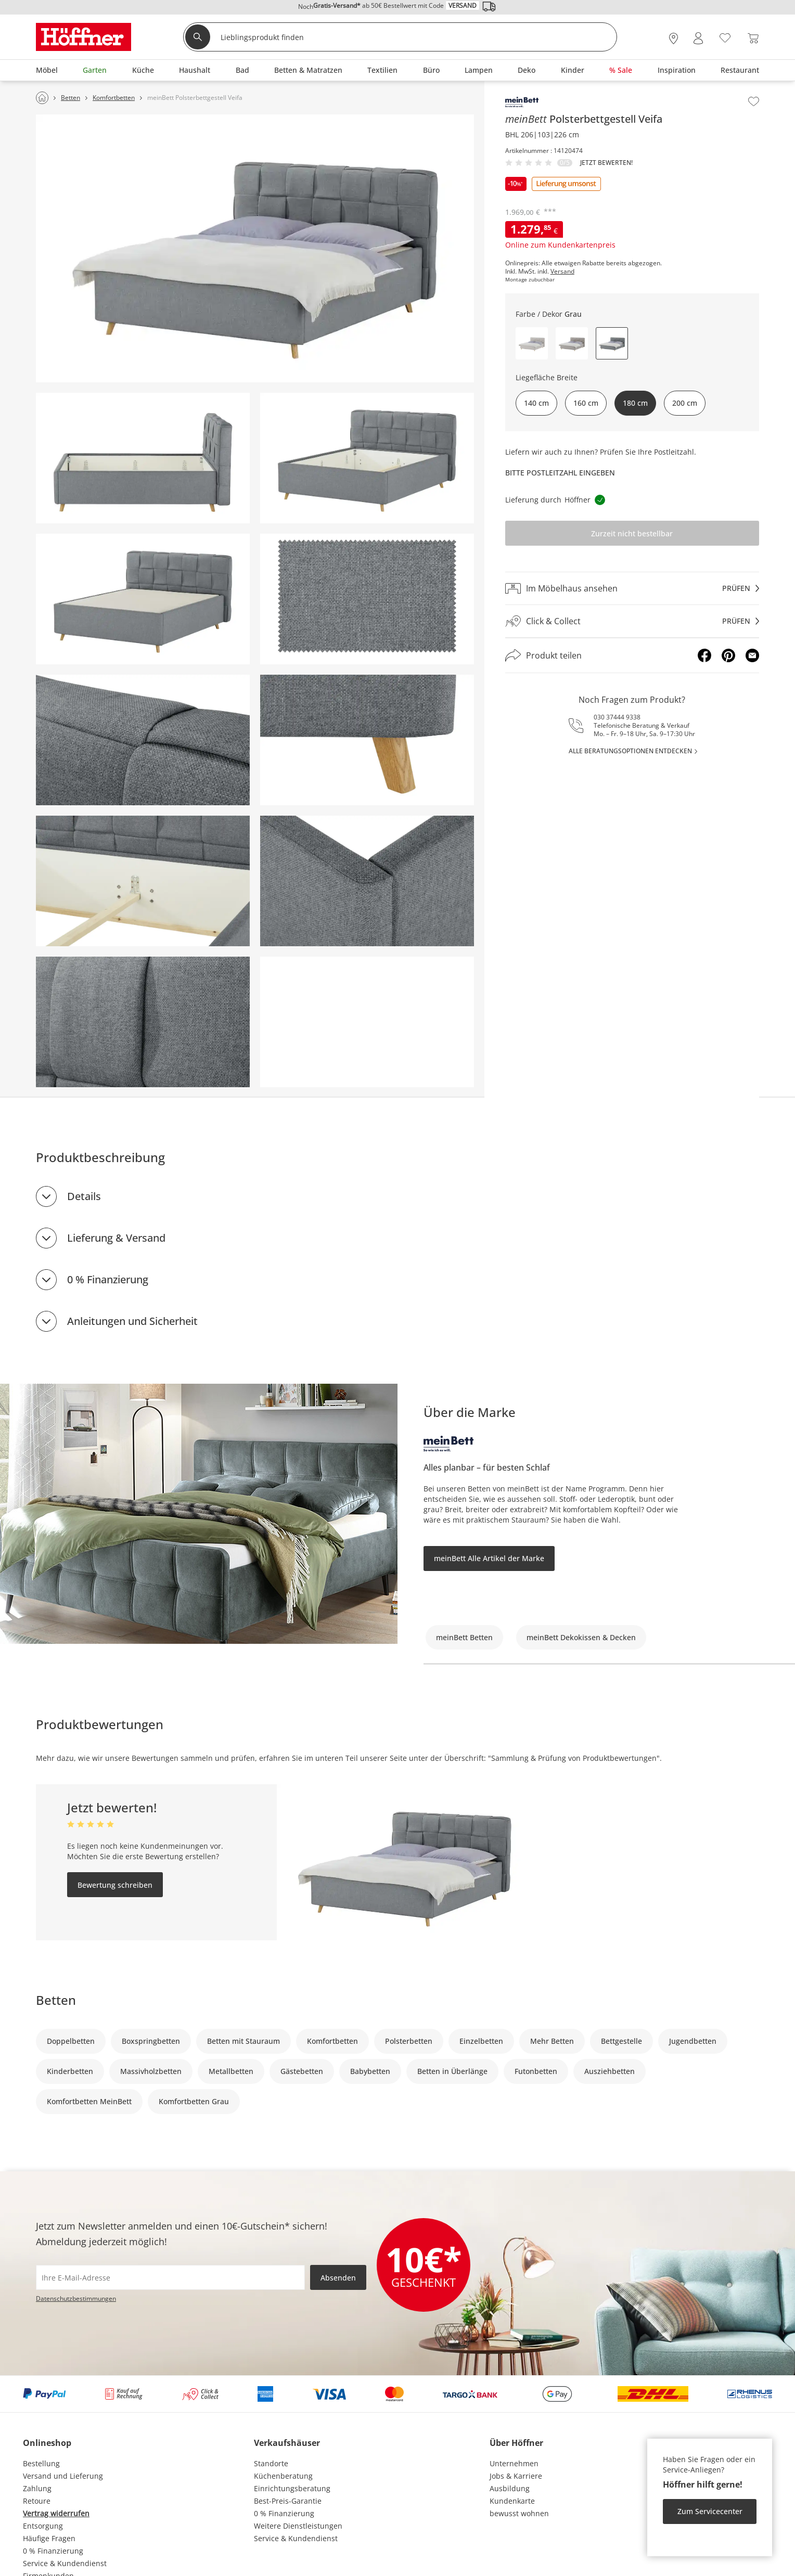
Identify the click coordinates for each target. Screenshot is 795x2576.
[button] (532, 343)
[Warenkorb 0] (753, 38)
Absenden (338, 2278)
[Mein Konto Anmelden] (698, 38)
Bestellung (41, 2463)
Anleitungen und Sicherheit (132, 1321)
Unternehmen (514, 2463)
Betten (56, 1999)
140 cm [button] (536, 403)
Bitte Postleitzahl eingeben (560, 473)
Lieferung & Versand (116, 1238)
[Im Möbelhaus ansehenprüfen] (632, 588)
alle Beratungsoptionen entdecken (630, 750)
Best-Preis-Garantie (288, 2501)
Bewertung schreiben (115, 1885)
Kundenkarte (512, 2501)
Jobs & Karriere (516, 2476)
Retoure (36, 2501)
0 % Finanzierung (107, 1279)
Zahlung (37, 2488)
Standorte (271, 2463)
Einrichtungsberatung (292, 2488)
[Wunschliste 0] (725, 37)
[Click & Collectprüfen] (632, 621)
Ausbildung (510, 2488)
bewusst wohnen (519, 2513)
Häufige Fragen (49, 2538)
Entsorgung (43, 2526)
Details (84, 1196)
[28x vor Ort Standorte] (673, 38)
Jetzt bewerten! (606, 163)
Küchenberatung (283, 2476)
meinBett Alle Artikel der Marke (489, 1558)
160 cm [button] (585, 403)
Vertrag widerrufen (56, 2513)
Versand (562, 271)
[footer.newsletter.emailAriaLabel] (170, 2277)
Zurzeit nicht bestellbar (632, 533)
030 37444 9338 (617, 717)
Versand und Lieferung (63, 2476)
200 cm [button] (684, 403)
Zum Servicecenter (709, 2511)
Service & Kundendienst (65, 2563)
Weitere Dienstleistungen (298, 2526)
